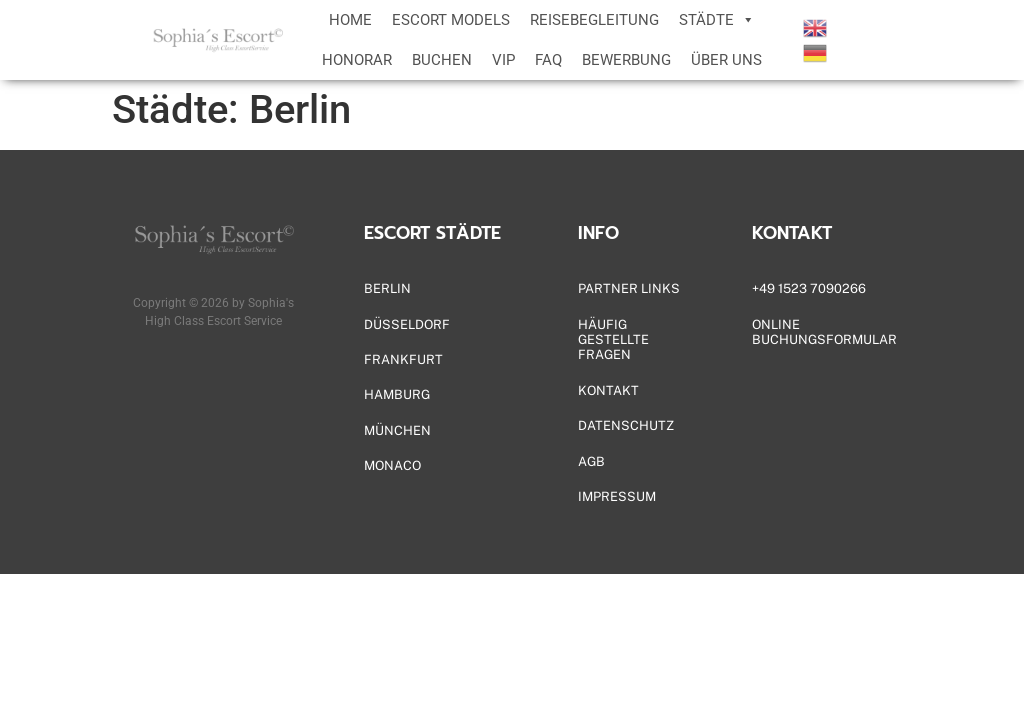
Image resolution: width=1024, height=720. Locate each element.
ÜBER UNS (726, 60)
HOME (350, 20)
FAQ (548, 60)
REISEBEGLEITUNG (594, 20)
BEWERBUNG (626, 60)
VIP (503, 60)
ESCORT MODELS (451, 20)
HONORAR (357, 60)
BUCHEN (442, 60)
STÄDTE (717, 20)
